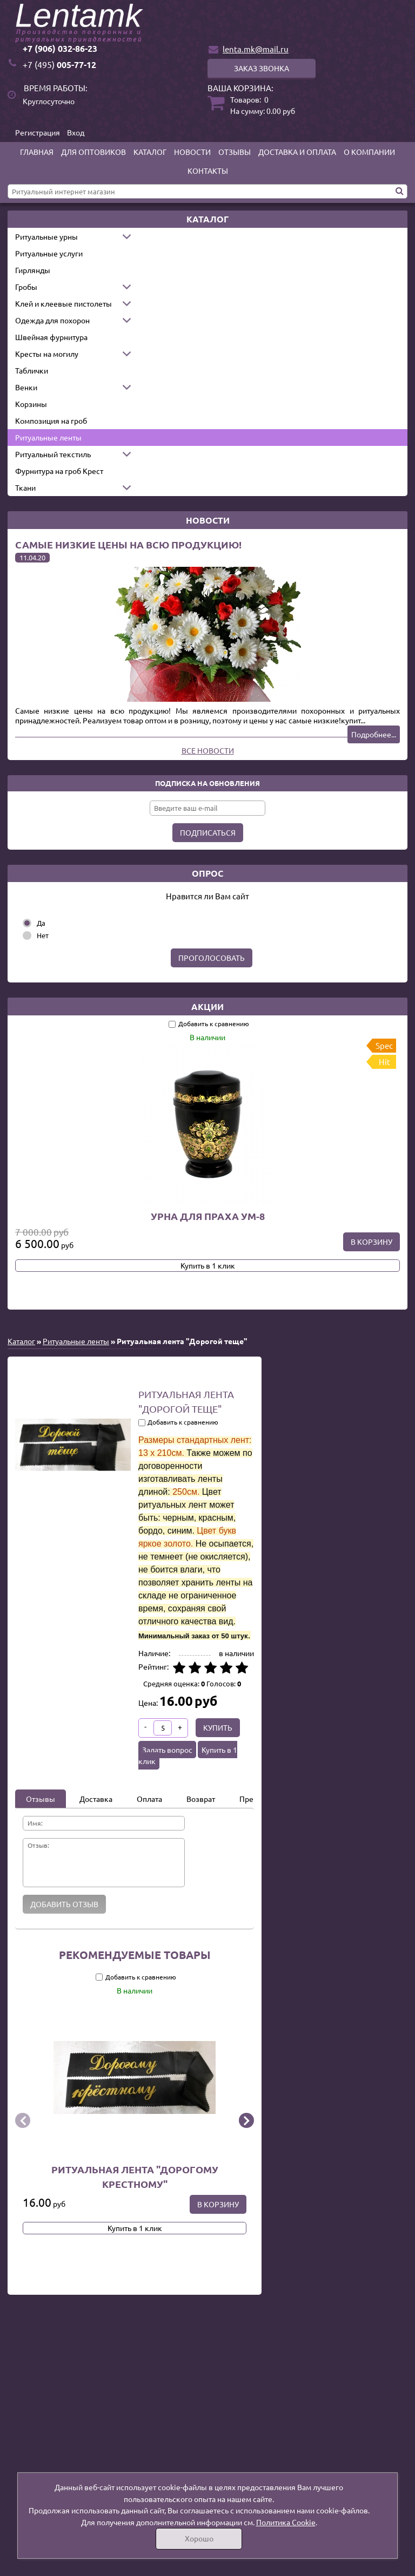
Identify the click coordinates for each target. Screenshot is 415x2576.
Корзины (31, 404)
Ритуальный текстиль (53, 454)
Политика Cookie (286, 2522)
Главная (36, 152)
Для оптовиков (93, 152)
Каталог (149, 152)
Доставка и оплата (297, 152)
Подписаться (208, 832)
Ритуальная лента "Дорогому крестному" (134, 2176)
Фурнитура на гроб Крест (59, 471)
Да (41, 922)
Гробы (26, 287)
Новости (192, 152)
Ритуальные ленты (48, 437)
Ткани (25, 487)
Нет (43, 935)
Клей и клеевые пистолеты (63, 303)
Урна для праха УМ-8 (208, 1216)
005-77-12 (59, 64)
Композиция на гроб (51, 420)
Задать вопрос (167, 1749)
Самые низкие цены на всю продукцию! (128, 544)
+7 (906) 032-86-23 (60, 48)
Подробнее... (373, 734)
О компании (369, 152)
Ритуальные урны (46, 236)
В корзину (371, 1241)
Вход (75, 132)
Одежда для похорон (52, 320)
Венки (26, 387)
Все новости (208, 750)
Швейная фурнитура (51, 337)
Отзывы (234, 152)
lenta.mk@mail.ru (256, 49)
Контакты (208, 170)
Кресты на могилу (46, 353)
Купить (217, 1727)
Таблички (31, 370)
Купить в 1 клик (207, 1265)
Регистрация (37, 132)
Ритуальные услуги (49, 253)
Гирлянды (32, 270)
